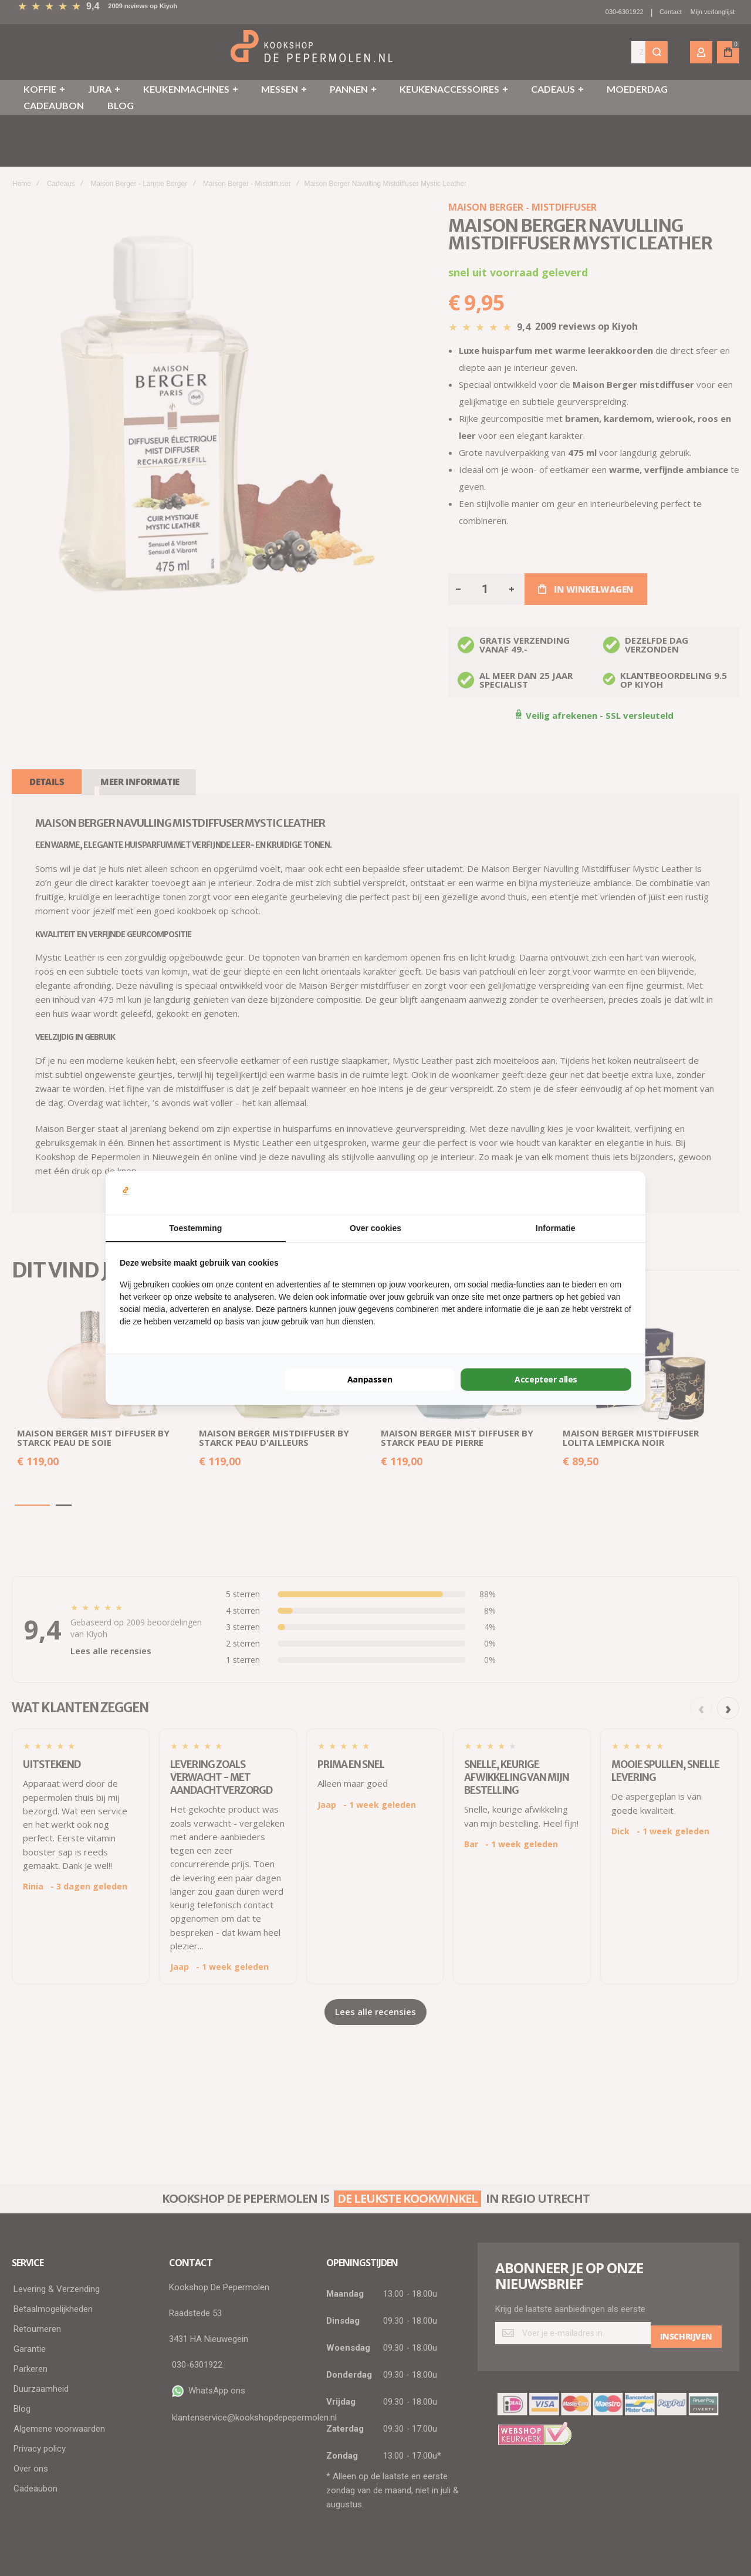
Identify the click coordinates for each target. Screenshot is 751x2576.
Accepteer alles (546, 1379)
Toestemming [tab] (195, 1228)
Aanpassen (369, 1379)
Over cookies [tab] (375, 1228)
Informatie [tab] (556, 1228)
